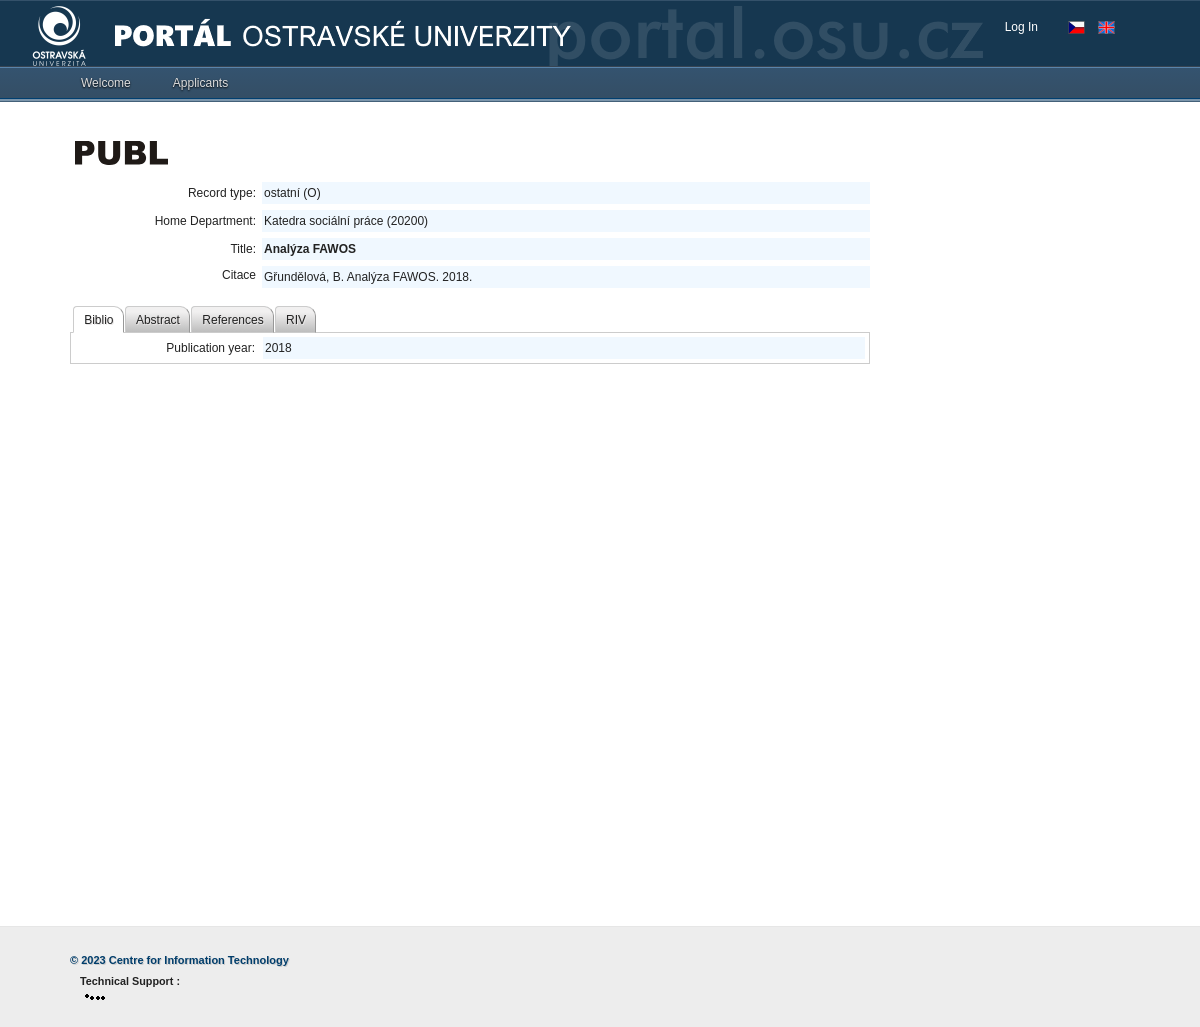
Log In (1021, 27)
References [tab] (232, 320)
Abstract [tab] (158, 320)
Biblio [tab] (98, 320)
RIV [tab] (296, 320)
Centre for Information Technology (199, 960)
